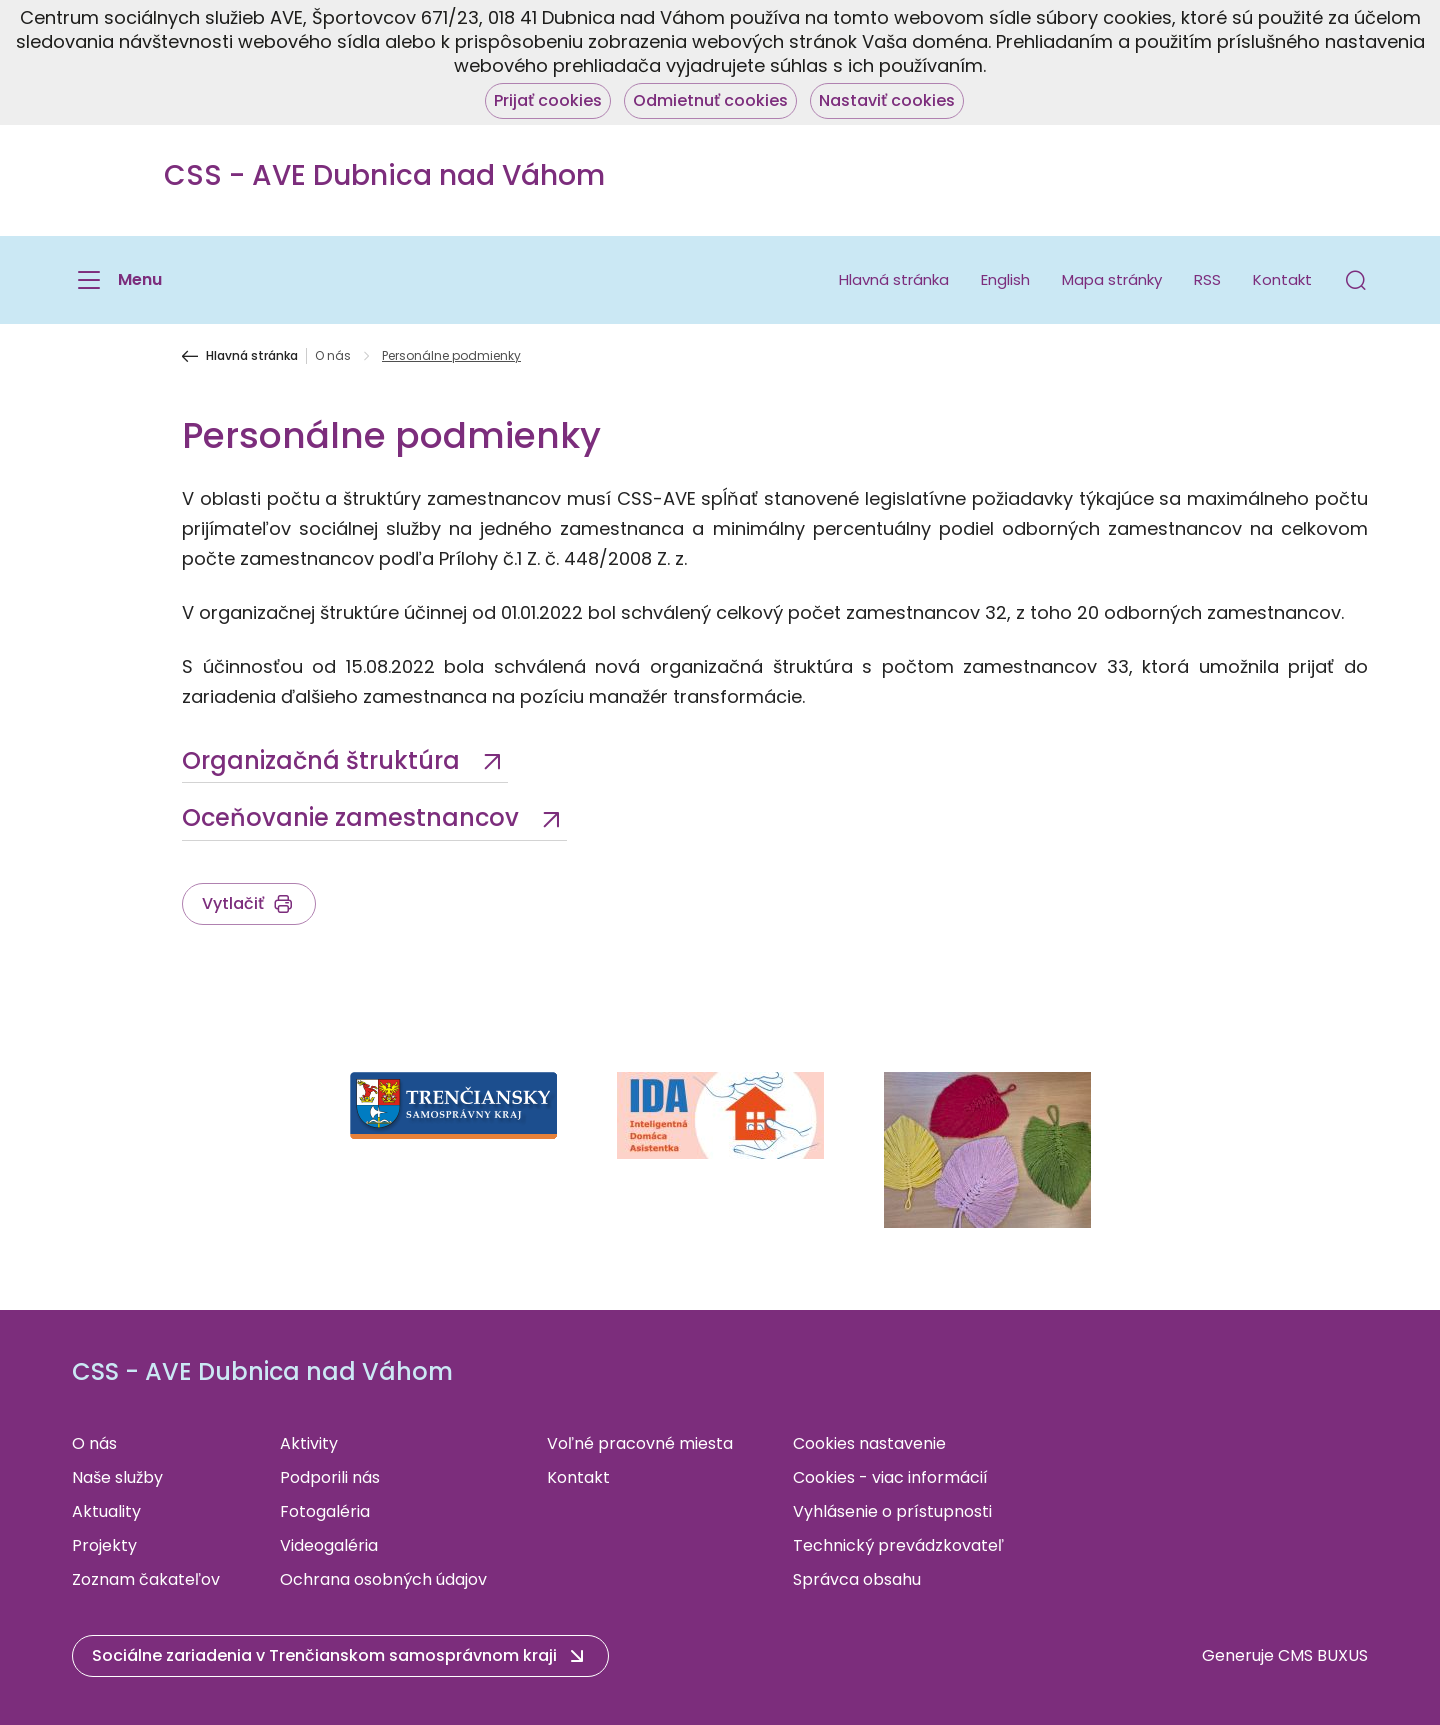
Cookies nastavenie (869, 1443)
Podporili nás (330, 1477)
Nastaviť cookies (887, 100)
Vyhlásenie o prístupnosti (892, 1511)
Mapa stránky (1112, 279)
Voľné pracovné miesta (640, 1443)
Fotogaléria (325, 1511)
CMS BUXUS (1323, 1655)
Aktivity (309, 1443)
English (1005, 279)
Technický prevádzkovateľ (898, 1545)
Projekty (104, 1545)
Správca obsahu (857, 1579)
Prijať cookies (548, 100)
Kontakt (1282, 279)
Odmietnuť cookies (710, 100)
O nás (333, 356)
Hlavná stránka (894, 279)
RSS (1207, 279)
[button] (1356, 280)
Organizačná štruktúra (324, 760)
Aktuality (106, 1511)
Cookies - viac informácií (890, 1477)
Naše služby (117, 1477)
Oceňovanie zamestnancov (353, 817)
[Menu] (117, 280)
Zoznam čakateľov (146, 1579)
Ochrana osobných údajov (383, 1579)
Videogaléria (329, 1545)
